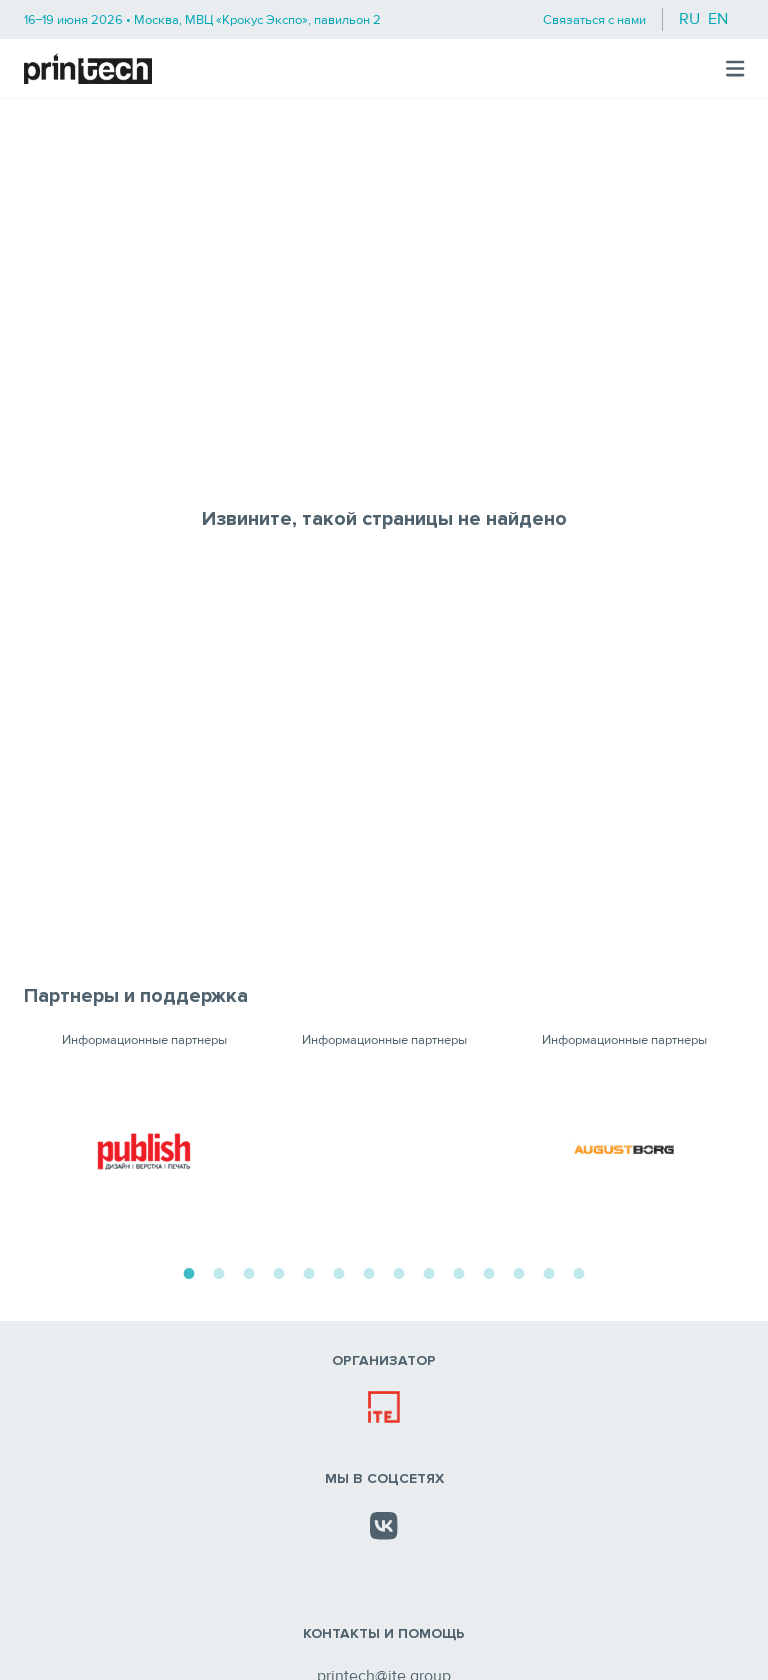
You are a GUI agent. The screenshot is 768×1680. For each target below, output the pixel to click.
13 (549, 1271)
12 (519, 1271)
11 (489, 1271)
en (718, 19)
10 (459, 1271)
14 (579, 1271)
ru (689, 19)
